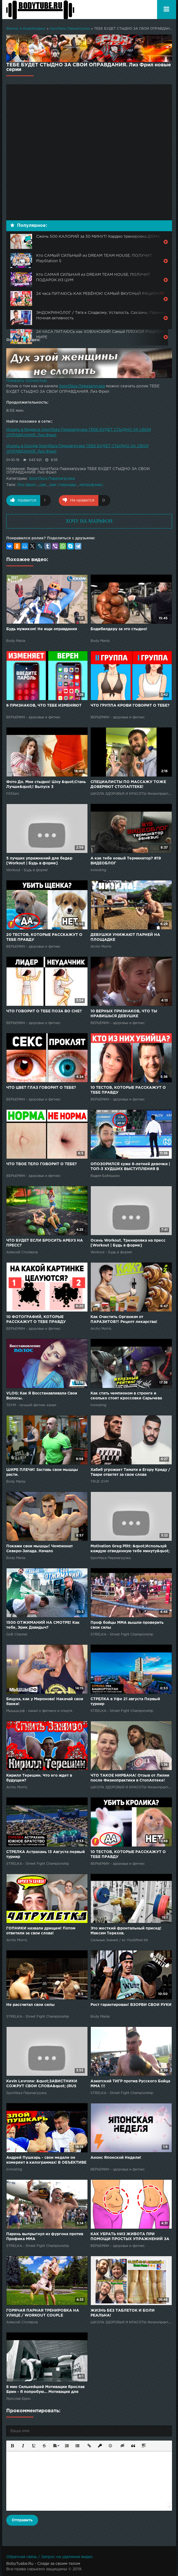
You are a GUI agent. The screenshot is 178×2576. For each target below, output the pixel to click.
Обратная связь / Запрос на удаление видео (49, 2557)
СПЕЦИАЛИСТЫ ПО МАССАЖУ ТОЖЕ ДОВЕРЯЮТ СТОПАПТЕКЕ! (128, 784)
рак (42, 485)
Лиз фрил (26, 485)
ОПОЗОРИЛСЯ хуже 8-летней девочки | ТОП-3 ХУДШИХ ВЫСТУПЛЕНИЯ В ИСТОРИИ (130, 1166)
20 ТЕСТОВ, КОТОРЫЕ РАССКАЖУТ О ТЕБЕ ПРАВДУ (44, 937)
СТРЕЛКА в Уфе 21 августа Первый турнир (125, 1701)
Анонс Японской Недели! (115, 2157)
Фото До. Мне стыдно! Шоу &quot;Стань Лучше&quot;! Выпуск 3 (46, 784)
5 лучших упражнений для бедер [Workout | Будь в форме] (39, 861)
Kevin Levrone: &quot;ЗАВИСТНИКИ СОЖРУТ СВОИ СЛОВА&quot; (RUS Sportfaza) (41, 2084)
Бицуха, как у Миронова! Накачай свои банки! (44, 1701)
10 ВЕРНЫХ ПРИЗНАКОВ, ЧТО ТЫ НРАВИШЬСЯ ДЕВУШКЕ (123, 1014)
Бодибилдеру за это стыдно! (118, 629)
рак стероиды (62, 485)
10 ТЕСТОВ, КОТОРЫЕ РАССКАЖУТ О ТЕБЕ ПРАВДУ (128, 1090)
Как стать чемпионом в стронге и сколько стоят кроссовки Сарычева (126, 1396)
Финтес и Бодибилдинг (26, 28)
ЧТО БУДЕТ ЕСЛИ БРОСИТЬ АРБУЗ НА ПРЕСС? (44, 1243)
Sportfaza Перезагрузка (70, 28)
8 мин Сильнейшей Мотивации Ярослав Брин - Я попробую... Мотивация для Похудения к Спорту (45, 2389)
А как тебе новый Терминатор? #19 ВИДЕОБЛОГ (125, 861)
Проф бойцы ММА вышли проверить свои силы (127, 1625)
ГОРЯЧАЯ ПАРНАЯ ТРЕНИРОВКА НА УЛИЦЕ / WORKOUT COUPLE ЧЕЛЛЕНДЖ (42, 2313)
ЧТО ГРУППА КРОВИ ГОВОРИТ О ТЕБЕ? (130, 705)
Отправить (22, 2520)
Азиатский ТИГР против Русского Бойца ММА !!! (130, 2084)
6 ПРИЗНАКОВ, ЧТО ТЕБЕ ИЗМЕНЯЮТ (44, 705)
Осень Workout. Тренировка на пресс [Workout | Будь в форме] (127, 1243)
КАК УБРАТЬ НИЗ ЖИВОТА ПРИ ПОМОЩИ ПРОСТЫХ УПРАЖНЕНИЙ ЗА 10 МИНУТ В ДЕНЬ (129, 2236)
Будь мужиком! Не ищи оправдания (41, 629)
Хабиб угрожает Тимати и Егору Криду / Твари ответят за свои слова (130, 1472)
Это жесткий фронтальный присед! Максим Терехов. (125, 1931)
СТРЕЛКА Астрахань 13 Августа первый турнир (45, 1854)
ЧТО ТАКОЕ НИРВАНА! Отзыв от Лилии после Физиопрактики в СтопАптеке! (129, 1778)
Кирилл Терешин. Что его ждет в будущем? (39, 1778)
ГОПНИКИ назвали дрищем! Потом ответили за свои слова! (40, 1931)
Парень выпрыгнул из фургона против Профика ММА (44, 2236)
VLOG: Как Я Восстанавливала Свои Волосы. (41, 1396)
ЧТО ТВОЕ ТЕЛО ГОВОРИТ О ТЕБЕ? (41, 1164)
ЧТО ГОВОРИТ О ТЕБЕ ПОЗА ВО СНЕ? (44, 1011)
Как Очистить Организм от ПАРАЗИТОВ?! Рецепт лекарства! (123, 1319)
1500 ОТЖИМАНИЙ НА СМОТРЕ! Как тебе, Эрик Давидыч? (43, 1625)
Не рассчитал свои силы (30, 2004)
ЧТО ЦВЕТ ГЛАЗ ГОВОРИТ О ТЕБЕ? (41, 1087)
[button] (12, 2445)
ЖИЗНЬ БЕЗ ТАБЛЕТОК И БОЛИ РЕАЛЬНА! (122, 2313)
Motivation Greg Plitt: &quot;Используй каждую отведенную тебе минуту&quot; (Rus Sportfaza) (130, 1549)
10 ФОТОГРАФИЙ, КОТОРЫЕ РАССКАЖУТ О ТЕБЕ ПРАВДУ (36, 1319)
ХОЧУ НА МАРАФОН (89, 521)
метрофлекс (91, 485)
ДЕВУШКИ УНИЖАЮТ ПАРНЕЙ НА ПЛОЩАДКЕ (125, 937)
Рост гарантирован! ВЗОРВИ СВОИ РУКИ (130, 2004)
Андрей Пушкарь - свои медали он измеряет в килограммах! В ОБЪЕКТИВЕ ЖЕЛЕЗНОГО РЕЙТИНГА (46, 2160)
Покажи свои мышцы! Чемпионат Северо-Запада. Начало (39, 1549)
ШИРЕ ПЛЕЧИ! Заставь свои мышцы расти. (42, 1472)
